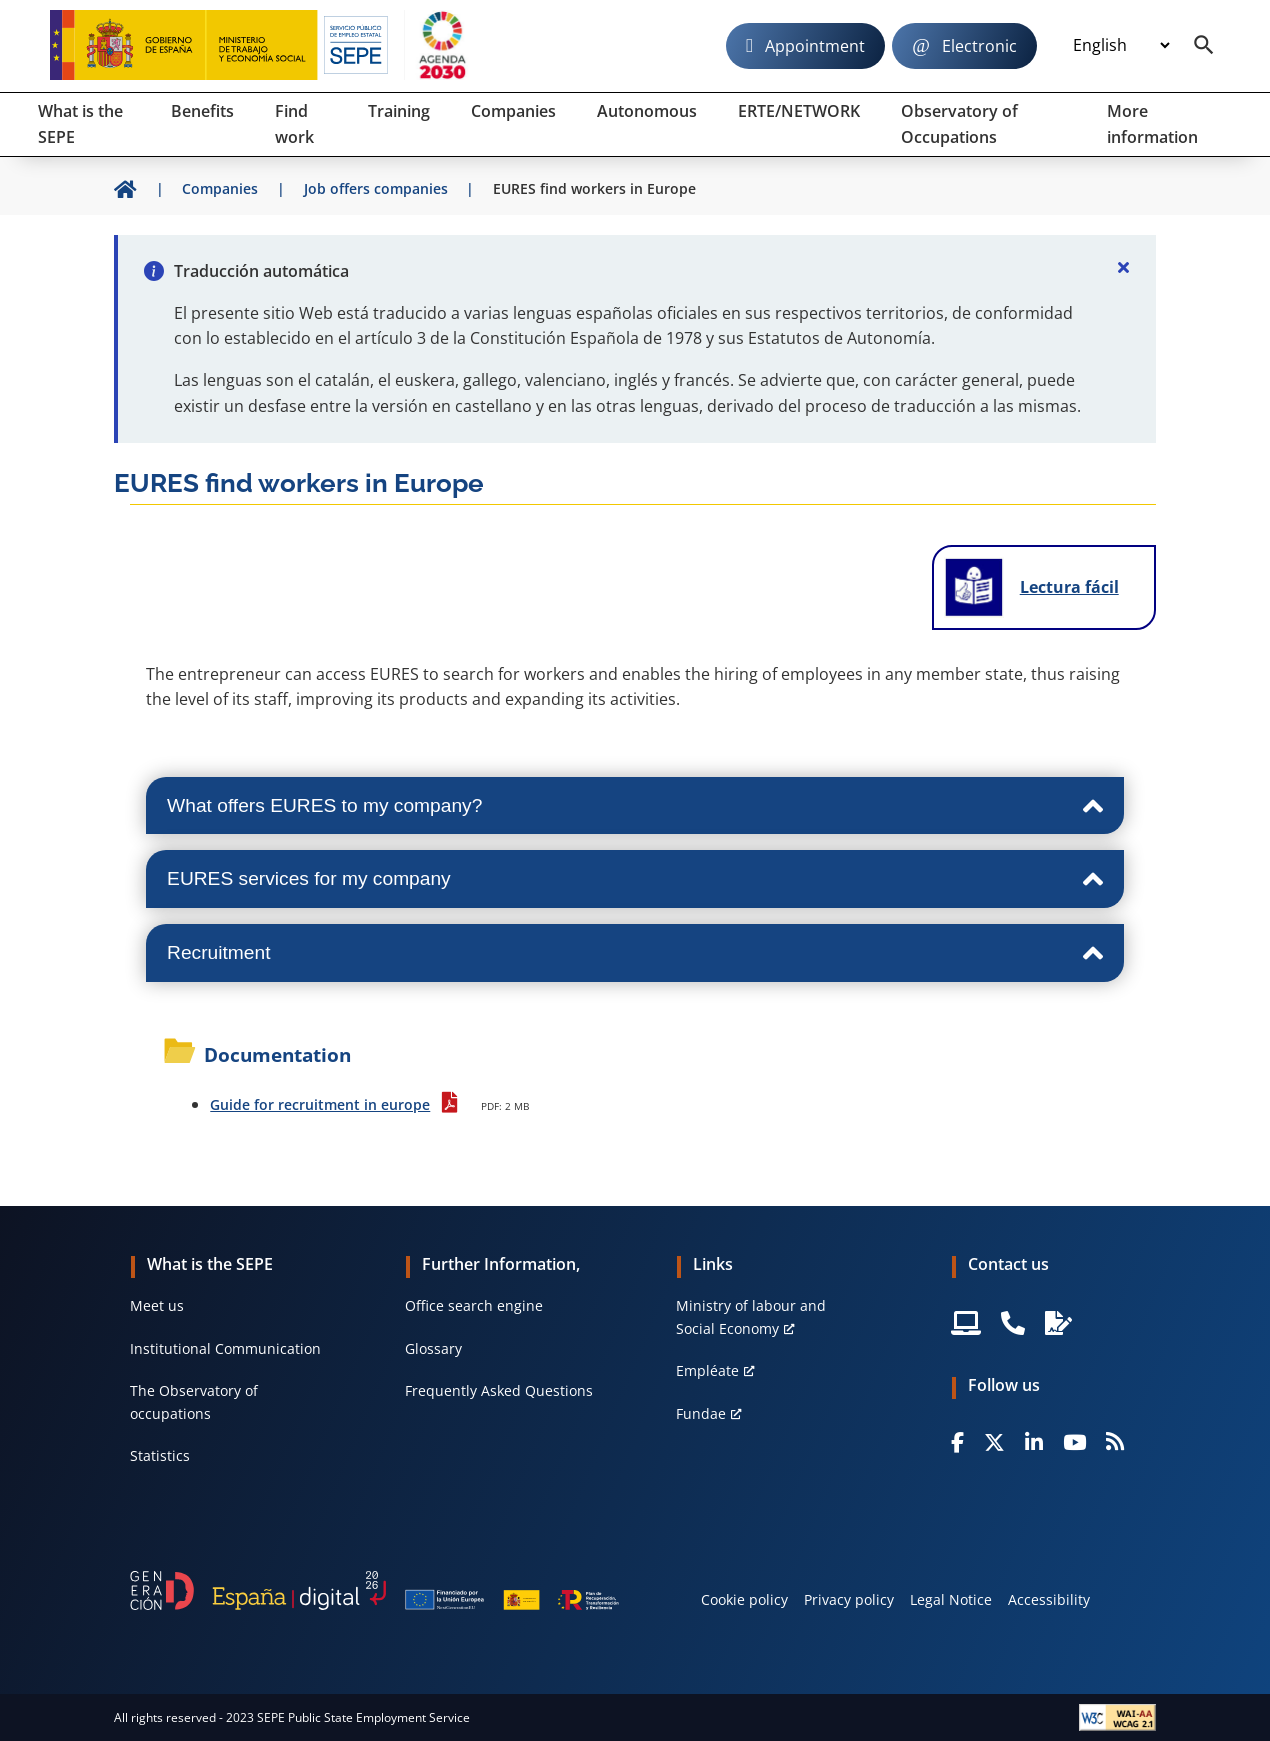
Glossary (433, 1348)
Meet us (157, 1305)
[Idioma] (1121, 45)
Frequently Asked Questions (499, 1390)
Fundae (701, 1413)
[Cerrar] (1124, 267)
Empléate (707, 1370)
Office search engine (474, 1305)
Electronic (979, 46)
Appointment (815, 46)
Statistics (160, 1455)
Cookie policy (744, 1599)
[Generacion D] (374, 1590)
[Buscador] (1204, 46)
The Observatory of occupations (194, 1401)
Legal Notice (951, 1599)
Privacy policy (849, 1599)
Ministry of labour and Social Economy (751, 1316)
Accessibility (1049, 1599)
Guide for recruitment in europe (320, 1104)
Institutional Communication (225, 1348)
